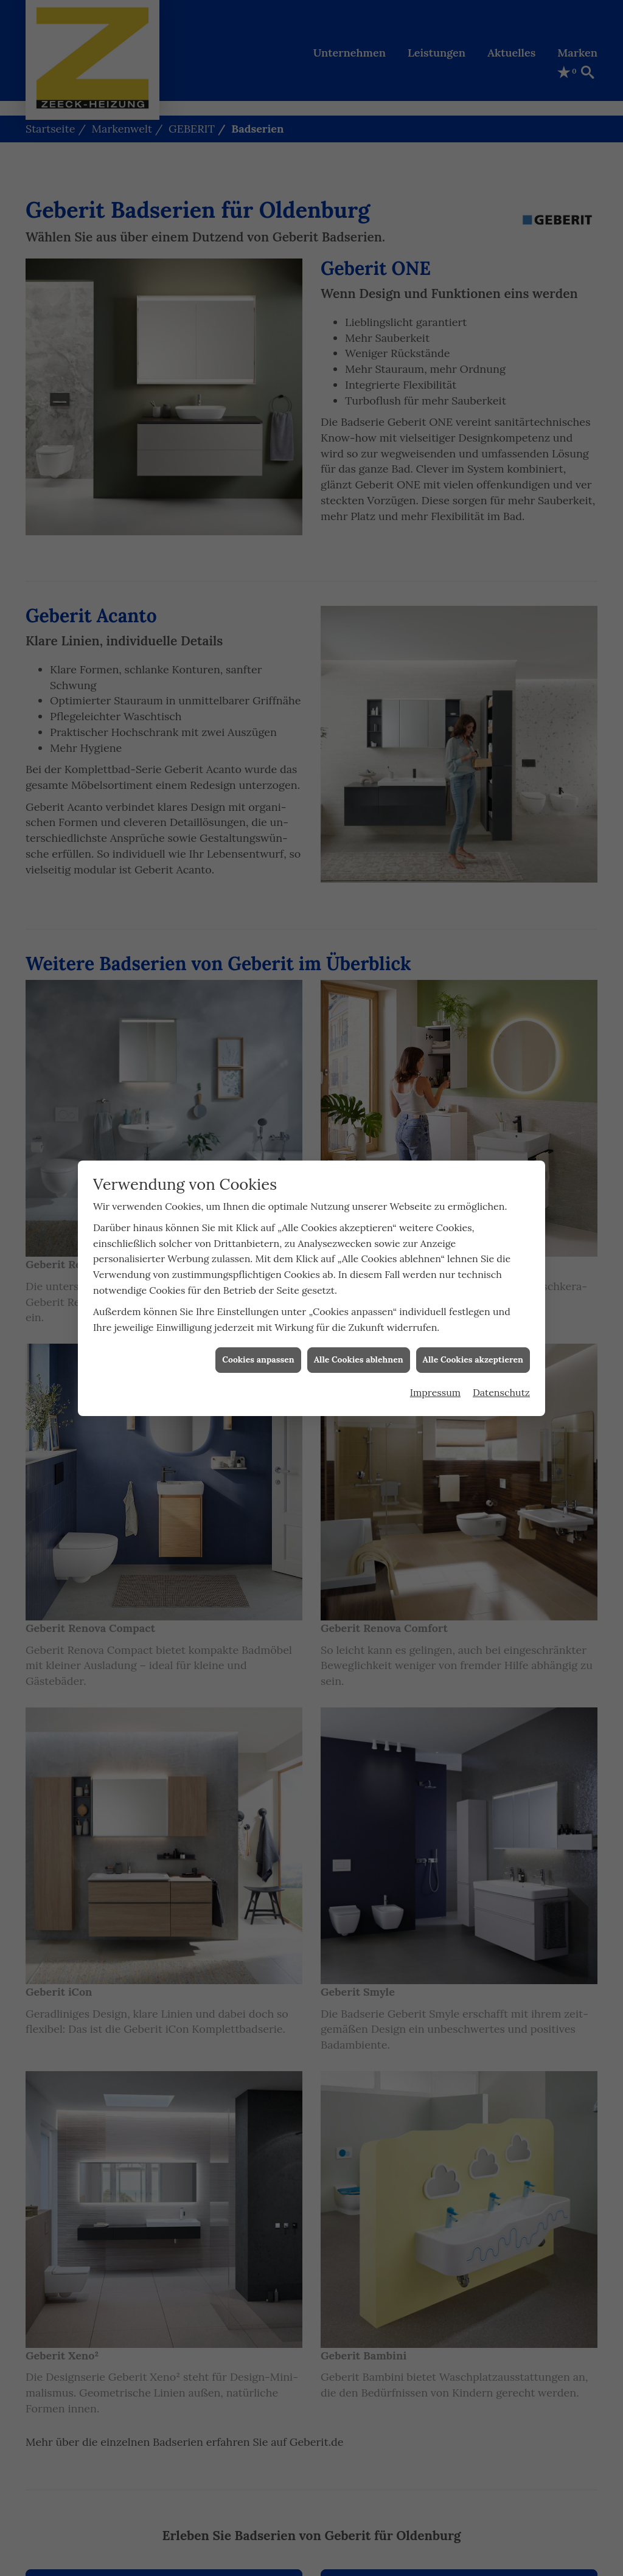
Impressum (435, 1392)
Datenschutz (501, 1392)
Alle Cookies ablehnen (358, 1359)
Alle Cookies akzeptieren (473, 1359)
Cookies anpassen (258, 1359)
